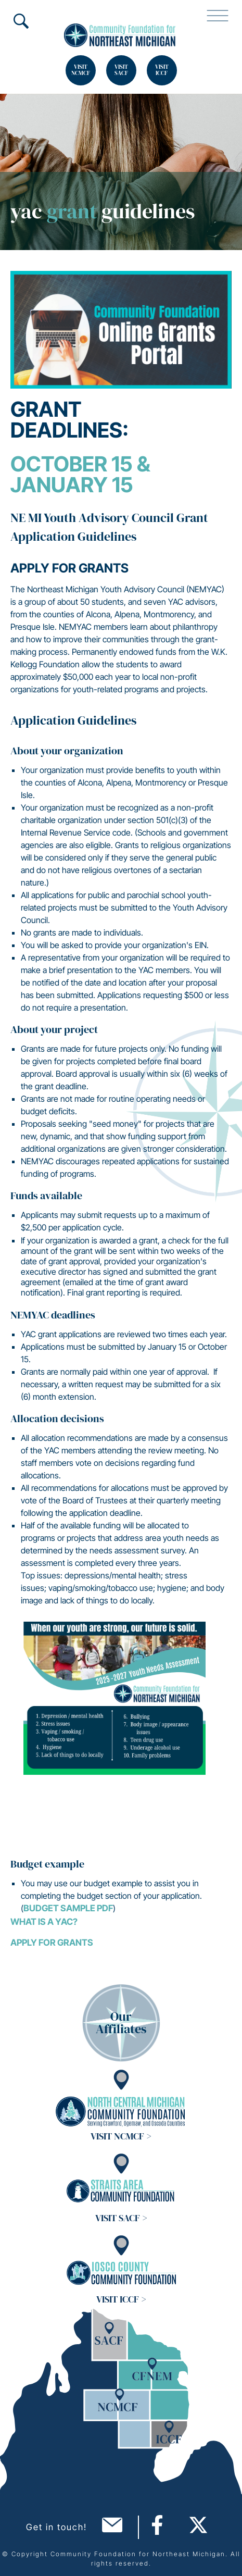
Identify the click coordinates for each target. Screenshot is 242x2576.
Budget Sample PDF (68, 1908)
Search (21, 21)
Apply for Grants (69, 568)
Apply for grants (51, 1942)
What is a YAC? (44, 1922)
